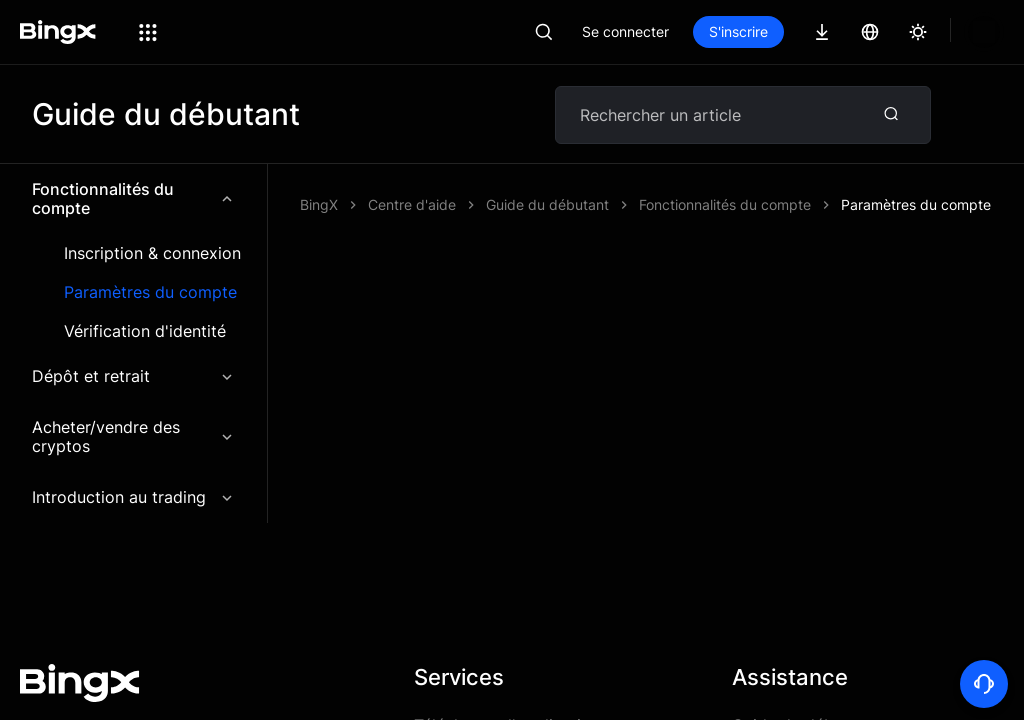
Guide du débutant (802, 667)
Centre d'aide (412, 204)
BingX (319, 204)
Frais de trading (473, 703)
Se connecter (625, 31)
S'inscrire (738, 31)
